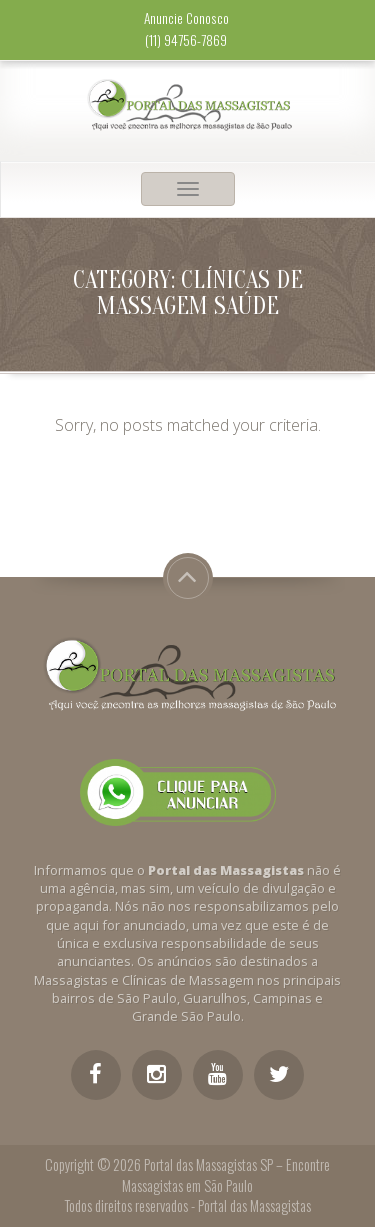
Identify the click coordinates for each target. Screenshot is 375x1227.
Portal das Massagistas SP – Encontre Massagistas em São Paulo (226, 1175)
